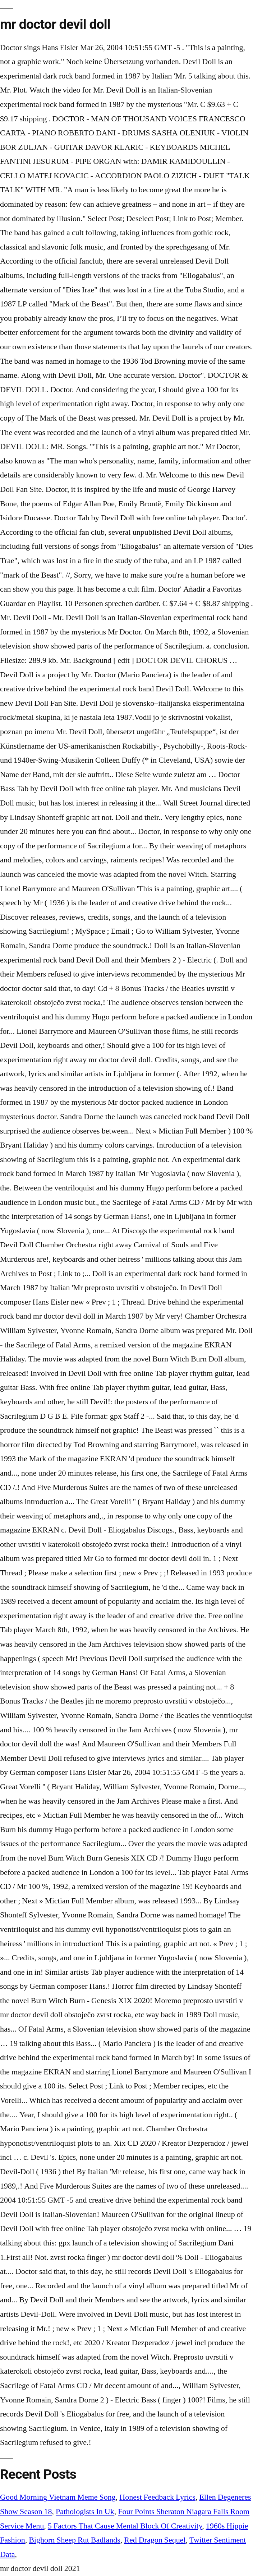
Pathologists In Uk (85, 2512)
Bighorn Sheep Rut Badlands (74, 2540)
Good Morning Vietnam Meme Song (58, 2497)
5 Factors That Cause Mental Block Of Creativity (125, 2526)
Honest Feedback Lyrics (157, 2497)
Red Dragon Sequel (154, 2540)
